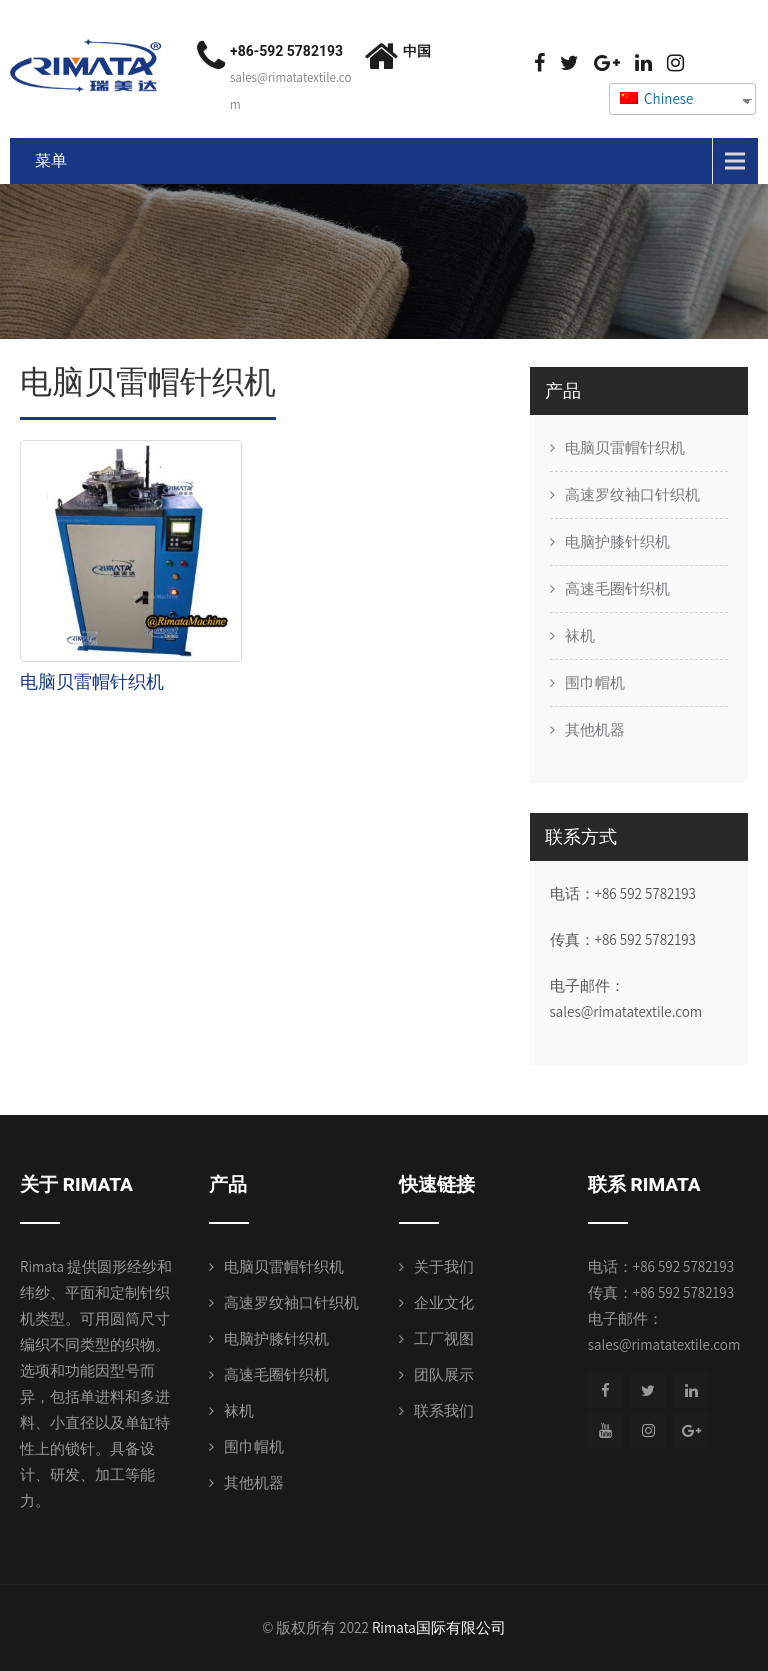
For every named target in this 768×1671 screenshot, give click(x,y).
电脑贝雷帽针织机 (92, 681)
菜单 (51, 160)
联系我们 (444, 1410)
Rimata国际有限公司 (439, 1627)
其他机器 (595, 729)
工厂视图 (444, 1338)
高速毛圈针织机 (617, 588)
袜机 (580, 635)
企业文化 (444, 1302)
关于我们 (444, 1266)
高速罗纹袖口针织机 (632, 494)
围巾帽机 (595, 682)
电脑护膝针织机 (617, 541)
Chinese (656, 98)
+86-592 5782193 (286, 51)
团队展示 (444, 1374)
